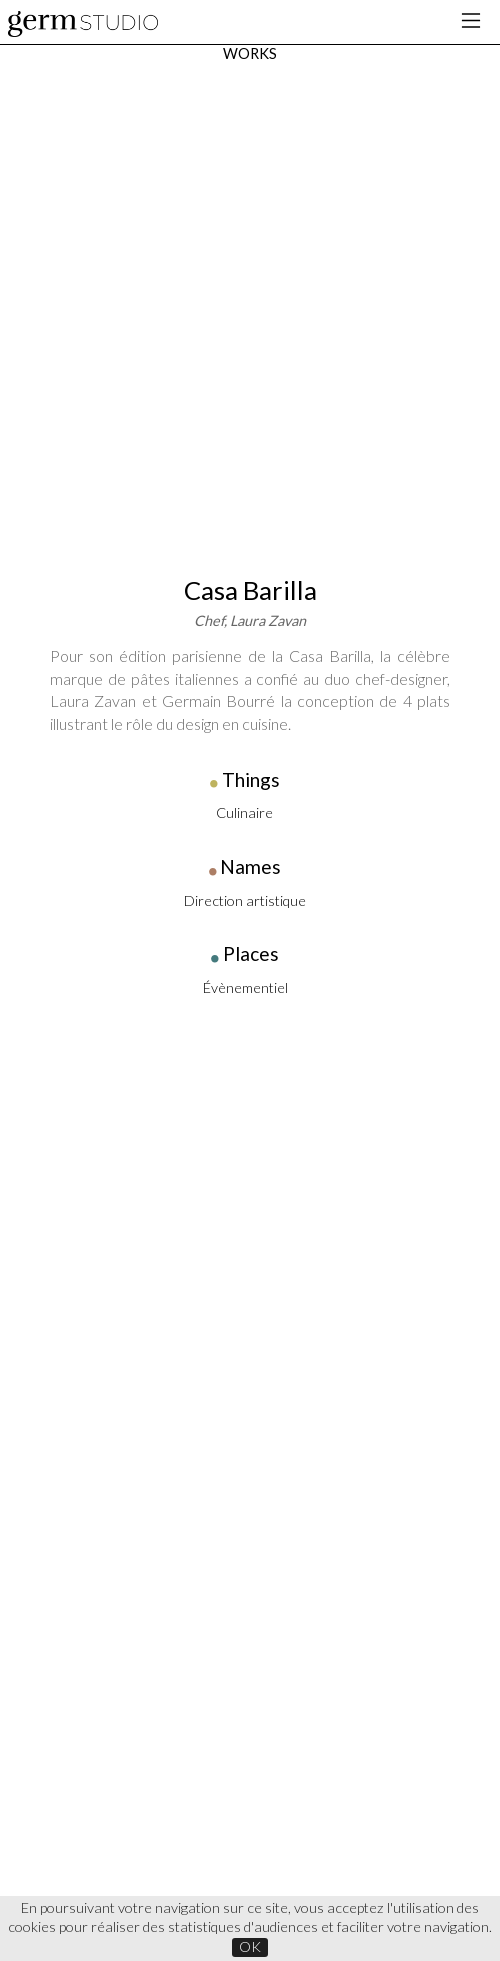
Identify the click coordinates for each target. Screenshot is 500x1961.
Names (250, 366)
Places (251, 453)
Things (251, 279)
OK (250, 1946)
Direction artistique (245, 400)
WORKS (250, 53)
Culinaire (244, 312)
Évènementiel (245, 487)
